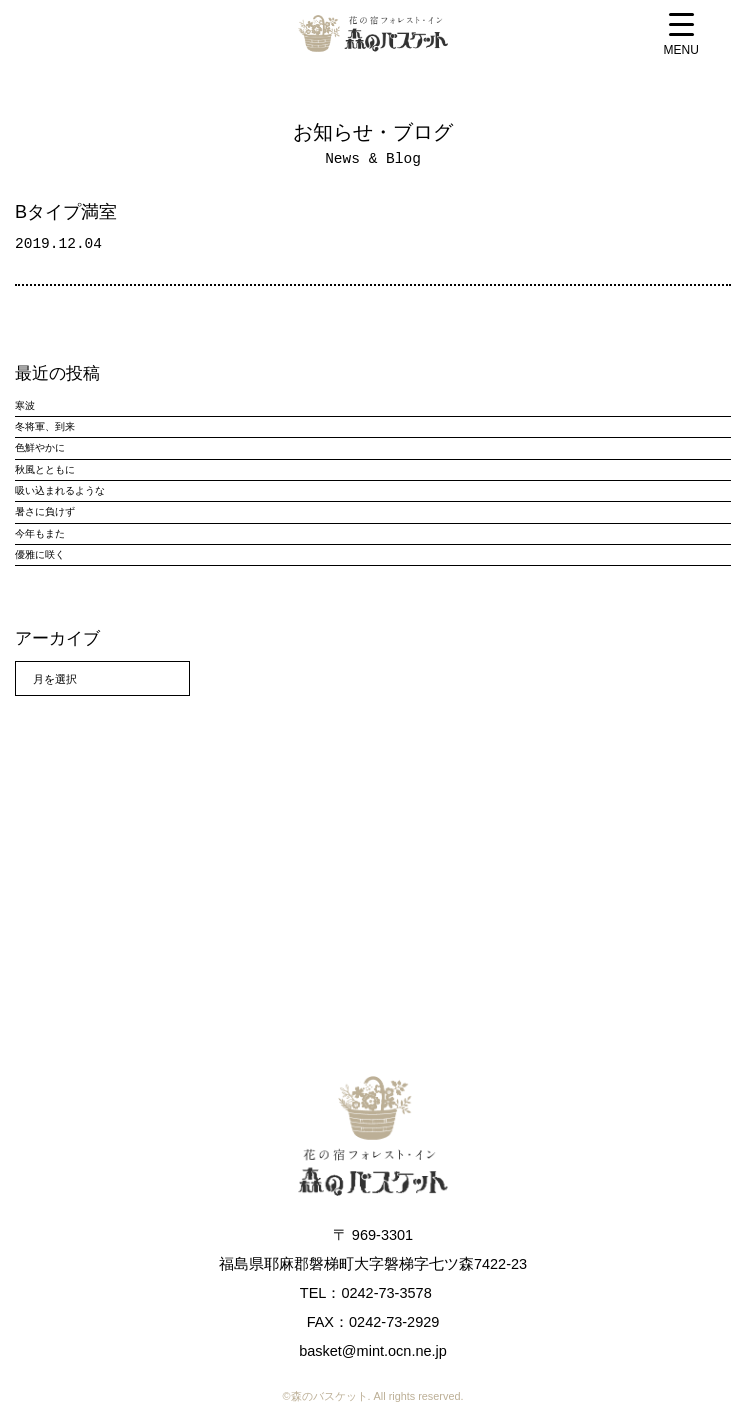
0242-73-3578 (386, 1293)
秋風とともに (45, 469)
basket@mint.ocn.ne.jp (373, 1351)
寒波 (25, 405)
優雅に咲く (40, 554)
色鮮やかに (40, 447)
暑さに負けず (45, 511)
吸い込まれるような (60, 490)
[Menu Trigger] (681, 36)
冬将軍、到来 (45, 426)
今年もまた (40, 533)
